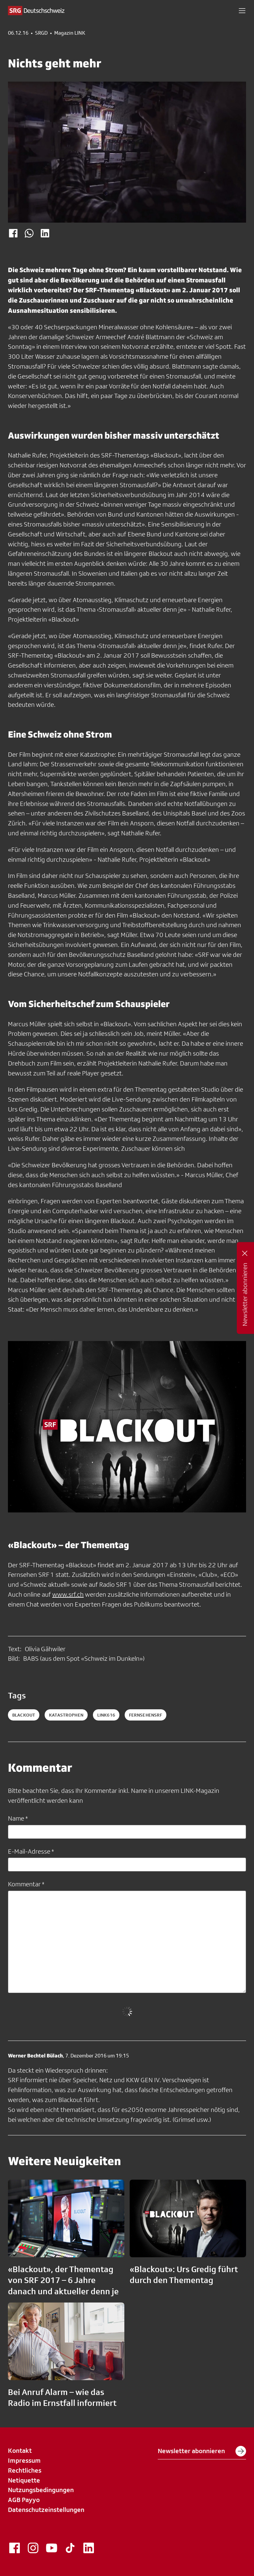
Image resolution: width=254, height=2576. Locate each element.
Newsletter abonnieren (202, 2451)
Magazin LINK (69, 33)
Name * (18, 1818)
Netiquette (24, 2480)
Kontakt (20, 2450)
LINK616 (106, 1715)
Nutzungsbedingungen (41, 2489)
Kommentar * (26, 1884)
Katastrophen (66, 1715)
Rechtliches (24, 2470)
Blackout (23, 1715)
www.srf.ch (68, 1594)
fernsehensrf (145, 1715)
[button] (242, 11)
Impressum (24, 2460)
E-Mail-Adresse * (31, 1851)
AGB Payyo (24, 2499)
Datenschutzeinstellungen (46, 2509)
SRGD (41, 33)
